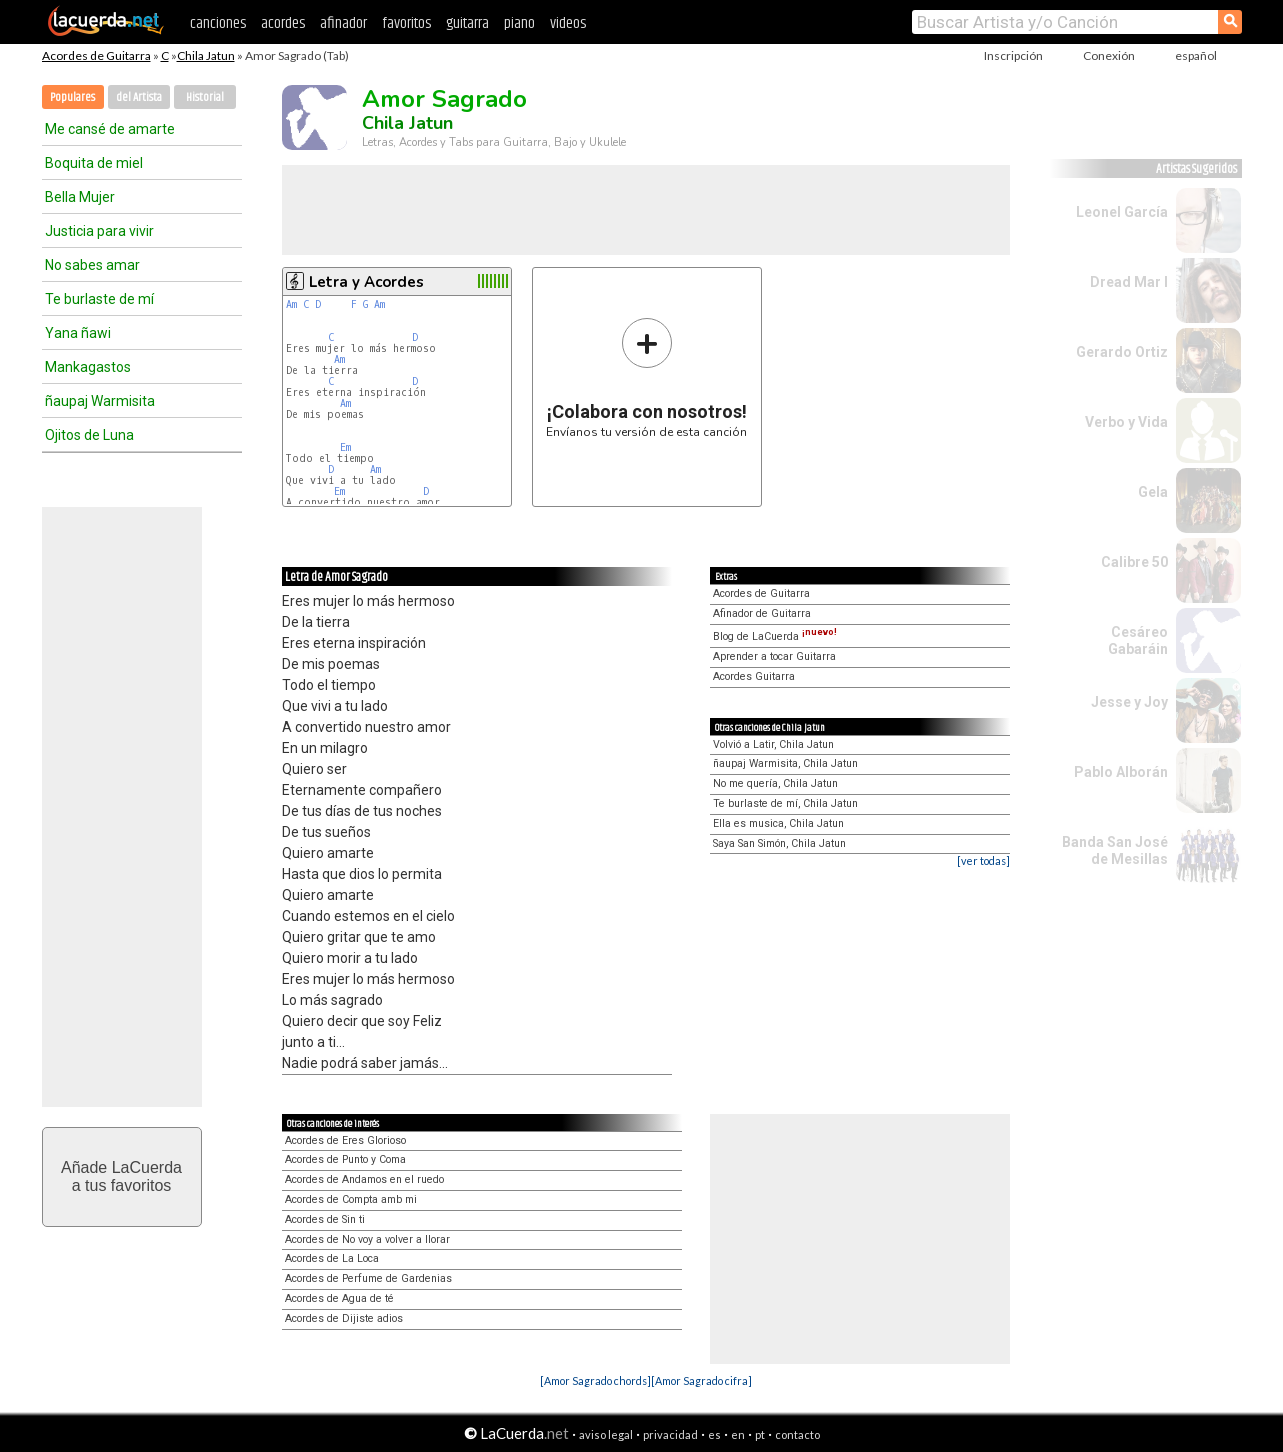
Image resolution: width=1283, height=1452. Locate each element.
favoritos (406, 23)
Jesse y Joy (1129, 702)
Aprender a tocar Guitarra (774, 656)
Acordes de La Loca (332, 1258)
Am (291, 304)
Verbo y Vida (1126, 422)
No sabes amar (92, 265)
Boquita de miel (94, 163)
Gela (1153, 492)
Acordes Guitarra (754, 676)
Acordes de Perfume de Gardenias (368, 1278)
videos (568, 23)
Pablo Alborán (1121, 772)
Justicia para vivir (99, 231)
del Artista (139, 97)
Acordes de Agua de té (339, 1298)
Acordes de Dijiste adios (344, 1318)
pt (760, 1434)
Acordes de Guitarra (96, 55)
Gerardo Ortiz (1122, 352)
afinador (343, 23)
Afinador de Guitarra (762, 613)
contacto (797, 1434)
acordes (283, 23)
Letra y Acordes (366, 282)
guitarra (467, 23)
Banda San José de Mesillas (1115, 850)
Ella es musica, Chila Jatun (778, 823)
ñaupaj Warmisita (100, 401)
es (714, 1434)
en (738, 1434)
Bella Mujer (80, 197)
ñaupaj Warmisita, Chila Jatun (785, 763)
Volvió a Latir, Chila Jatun (773, 744)
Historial (205, 97)
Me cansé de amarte (110, 129)
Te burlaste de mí (99, 299)
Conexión (1109, 55)
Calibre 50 (1134, 562)
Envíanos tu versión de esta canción (646, 377)
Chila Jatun (206, 55)
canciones (218, 23)
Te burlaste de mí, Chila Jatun (785, 803)
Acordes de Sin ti (325, 1219)
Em (345, 447)
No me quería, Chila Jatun (775, 783)
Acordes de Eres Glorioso (345, 1140)
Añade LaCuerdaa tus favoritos (121, 1176)
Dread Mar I (1129, 282)
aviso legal (606, 1434)
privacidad (670, 1434)
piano (519, 23)
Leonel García (1122, 212)
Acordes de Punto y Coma (345, 1159)
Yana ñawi (78, 333)
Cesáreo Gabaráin (1138, 640)
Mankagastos (88, 367)
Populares (72, 97)
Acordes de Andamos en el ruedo (364, 1179)
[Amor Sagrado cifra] (701, 1380)
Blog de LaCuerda (775, 636)
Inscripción (1013, 55)
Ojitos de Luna (89, 435)
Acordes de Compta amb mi (351, 1199)
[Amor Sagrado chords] (595, 1380)
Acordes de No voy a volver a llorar (367, 1239)
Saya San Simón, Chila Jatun (779, 843)
